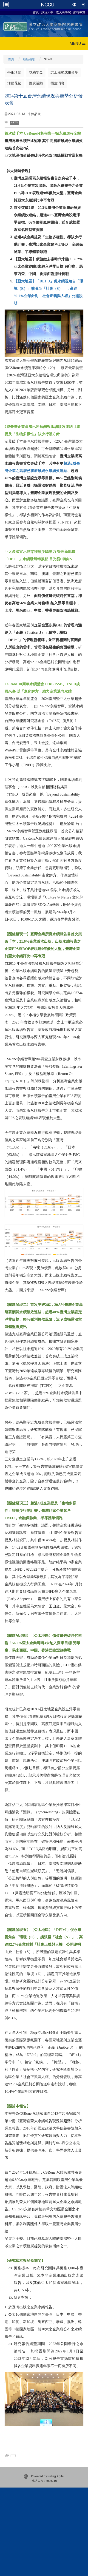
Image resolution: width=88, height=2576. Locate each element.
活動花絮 (14, 83)
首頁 (36, 12)
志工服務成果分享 (64, 72)
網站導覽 (79, 12)
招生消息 (57, 83)
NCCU (47, 5)
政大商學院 (63, 12)
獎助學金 (36, 72)
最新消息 (29, 59)
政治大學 (47, 12)
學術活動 (14, 72)
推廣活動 (36, 83)
